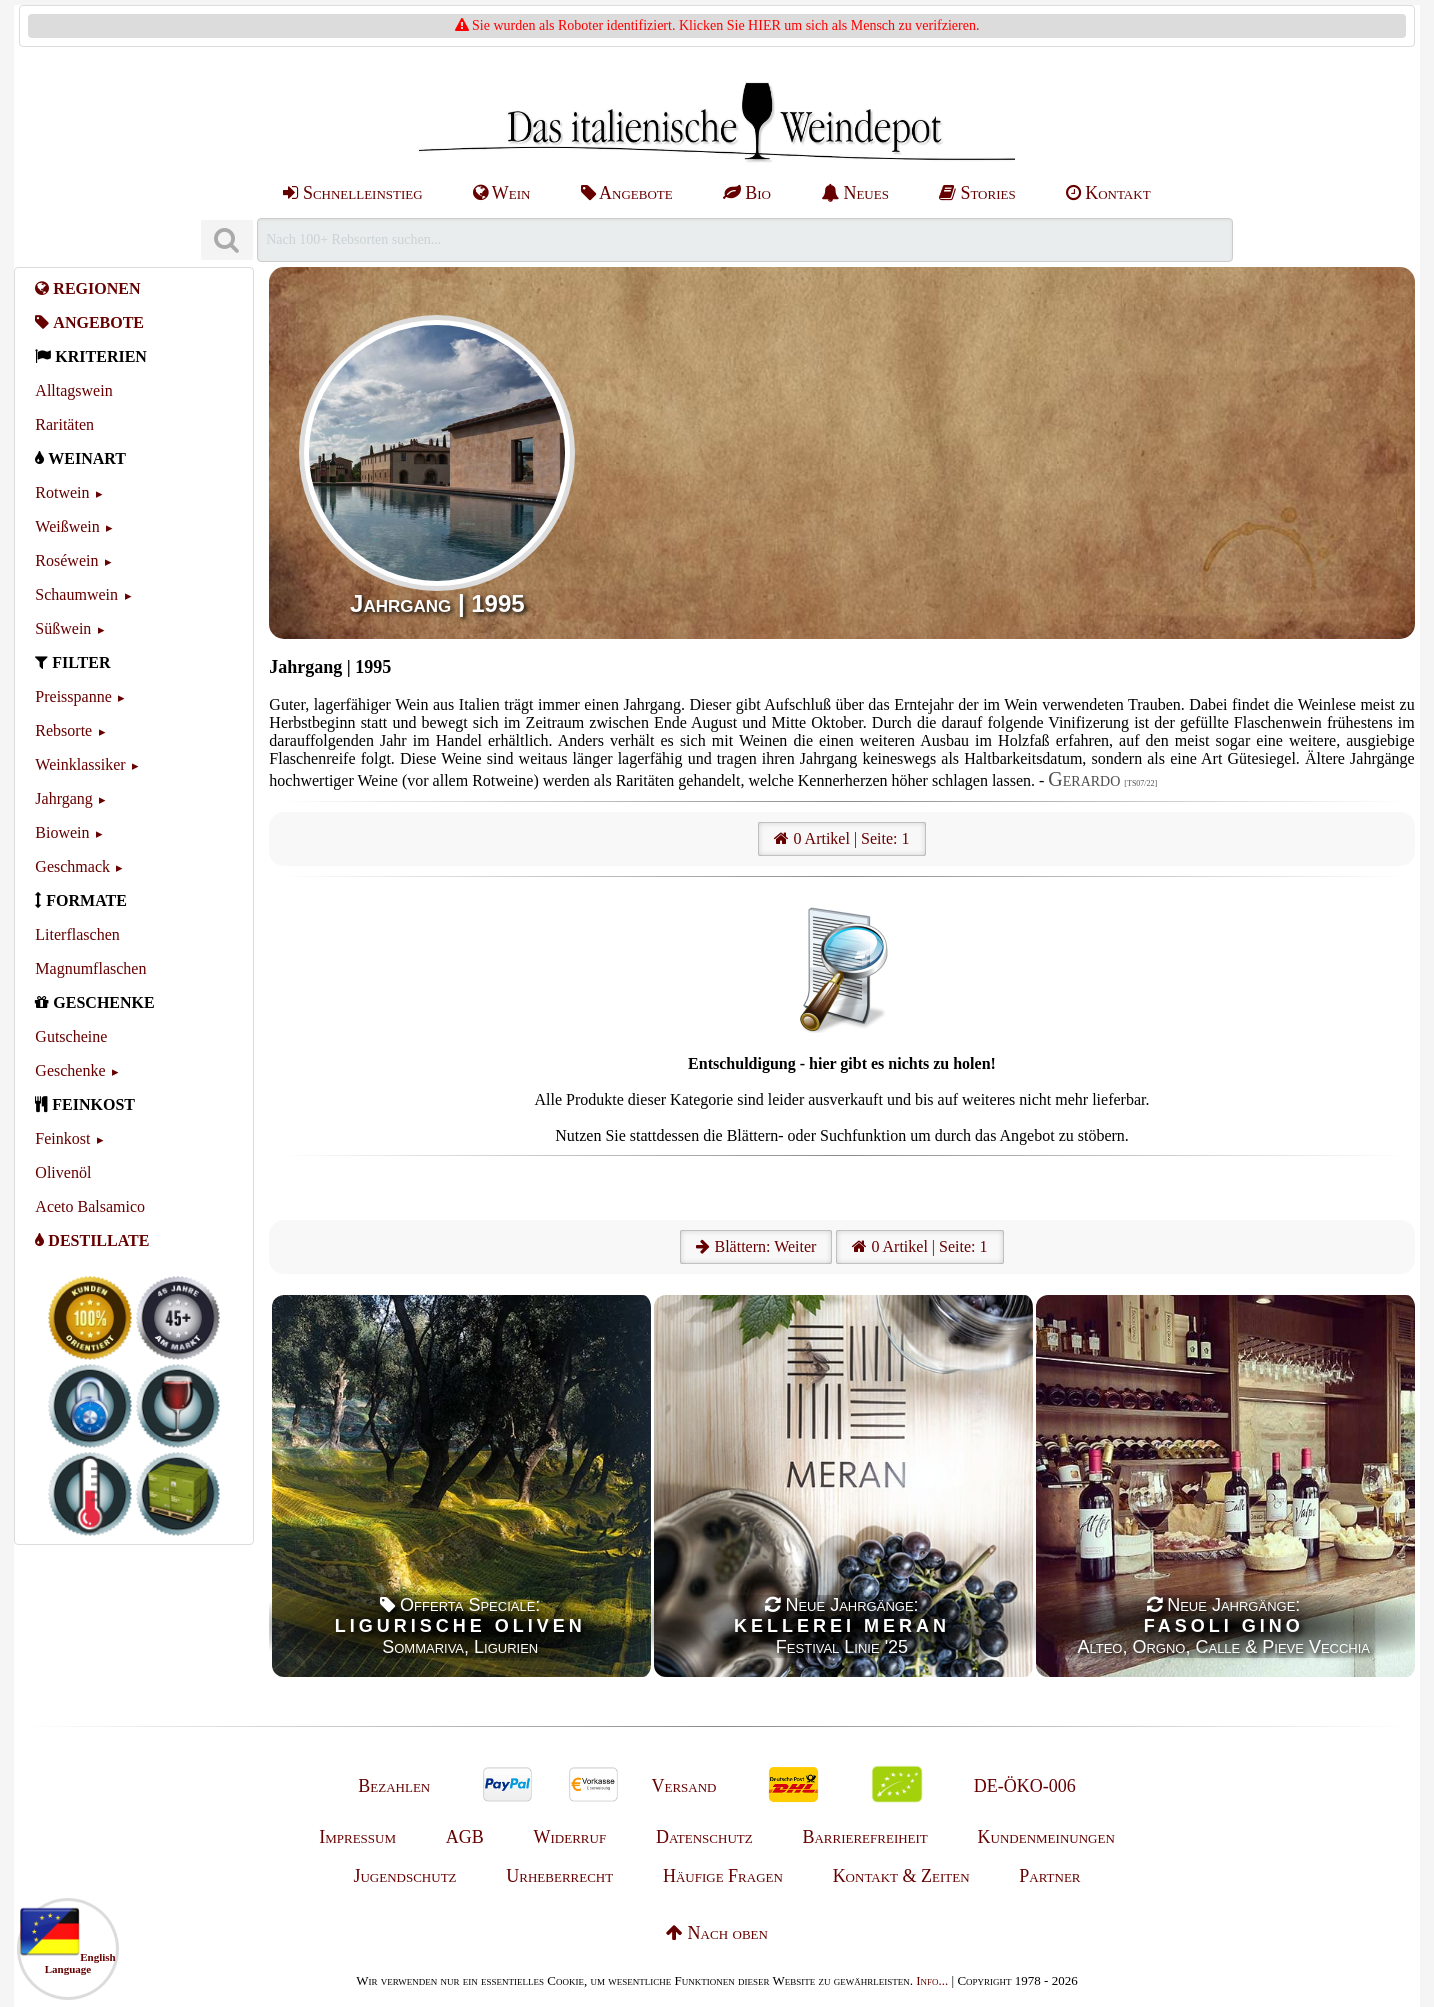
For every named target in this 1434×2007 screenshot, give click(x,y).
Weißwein (67, 526)
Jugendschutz (404, 1876)
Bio (747, 193)
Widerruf (570, 1837)
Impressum (357, 1837)
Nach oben (717, 1933)
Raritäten (64, 424)
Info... (932, 1980)
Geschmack (72, 866)
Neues (855, 193)
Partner (1049, 1876)
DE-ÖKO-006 (1025, 1786)
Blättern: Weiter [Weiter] (756, 1246)
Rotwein (62, 492)
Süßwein (63, 628)
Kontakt (1108, 193)
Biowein (62, 832)
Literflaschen (77, 934)
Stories (977, 193)
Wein (502, 193)
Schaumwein (76, 594)
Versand (683, 1786)
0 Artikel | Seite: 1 (841, 838)
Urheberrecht (559, 1876)
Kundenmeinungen (1046, 1837)
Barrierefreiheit (864, 1837)
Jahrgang (63, 798)
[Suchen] (227, 240)
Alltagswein (73, 390)
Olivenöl (63, 1172)
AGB (465, 1837)
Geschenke (70, 1070)
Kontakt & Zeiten (901, 1876)
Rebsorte (63, 730)
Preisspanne (73, 696)
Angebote (627, 193)
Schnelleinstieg (352, 193)
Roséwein (66, 560)
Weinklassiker (80, 764)
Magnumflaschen (90, 968)
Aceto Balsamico (90, 1206)
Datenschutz (704, 1837)
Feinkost (62, 1138)
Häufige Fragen (723, 1876)
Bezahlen (394, 1786)
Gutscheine (71, 1036)
